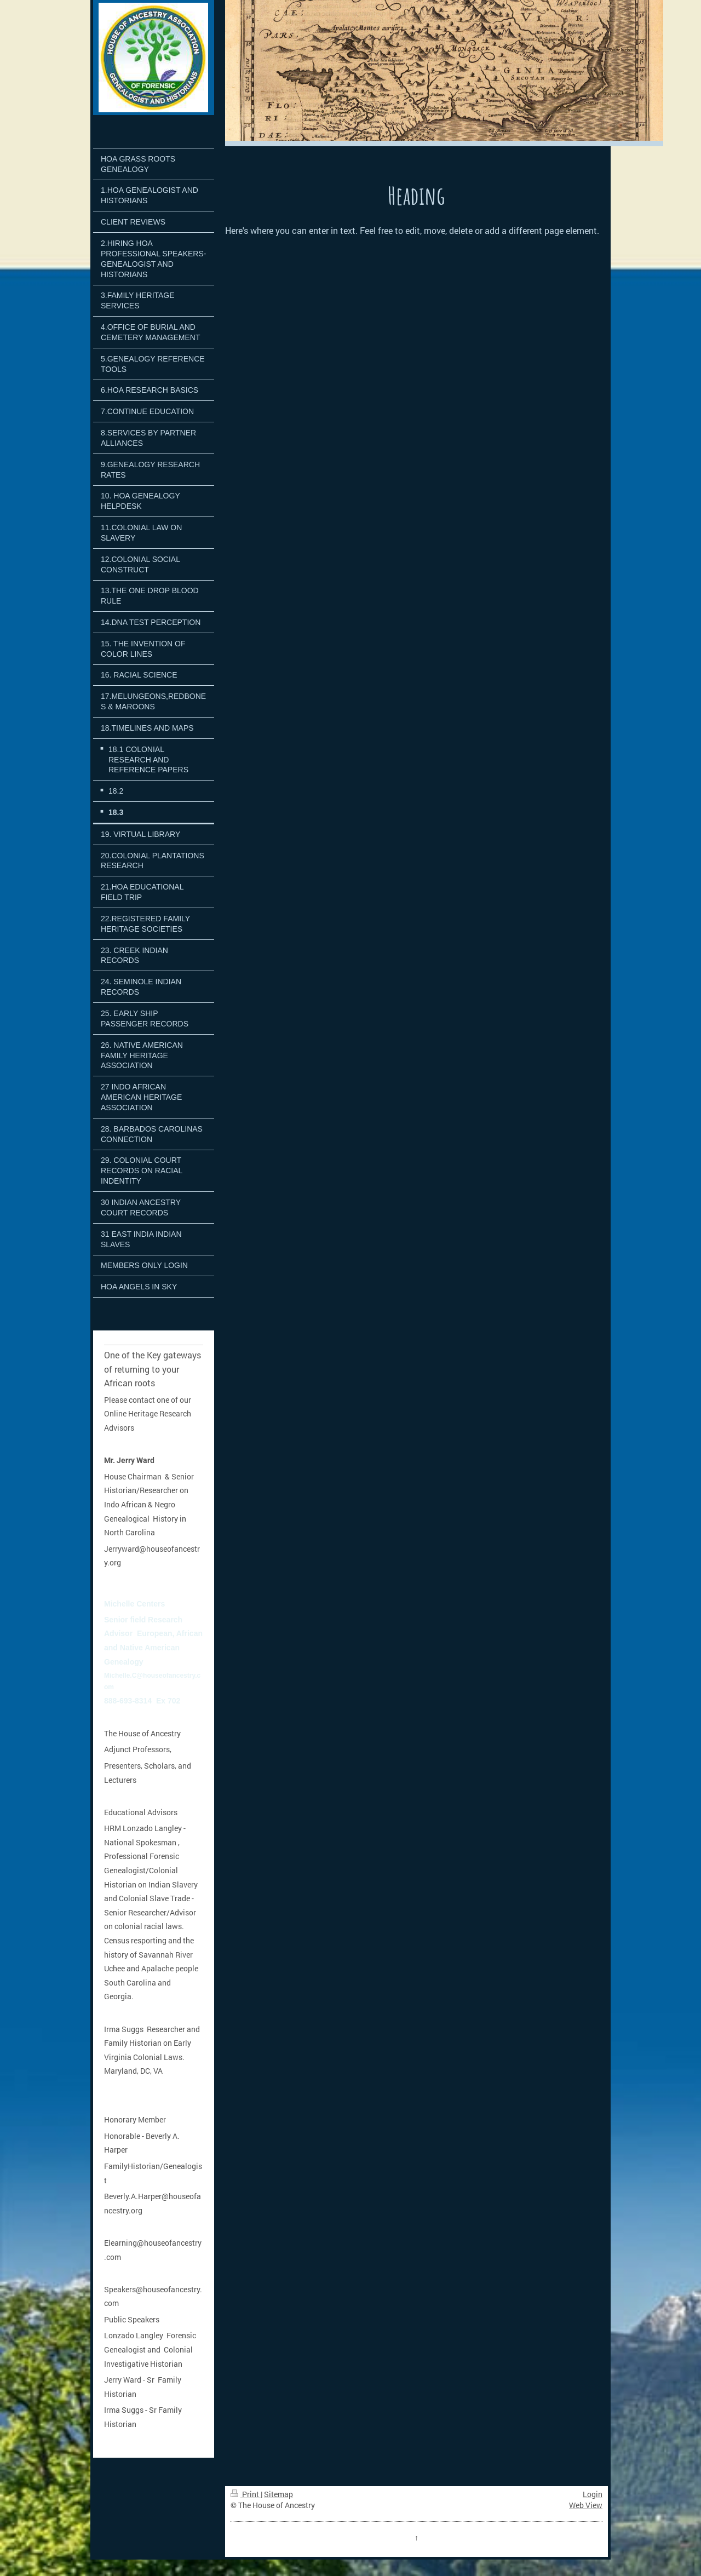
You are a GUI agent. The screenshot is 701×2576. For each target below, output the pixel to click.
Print (246, 2494)
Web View (585, 2505)
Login (592, 2494)
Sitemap (278, 2494)
